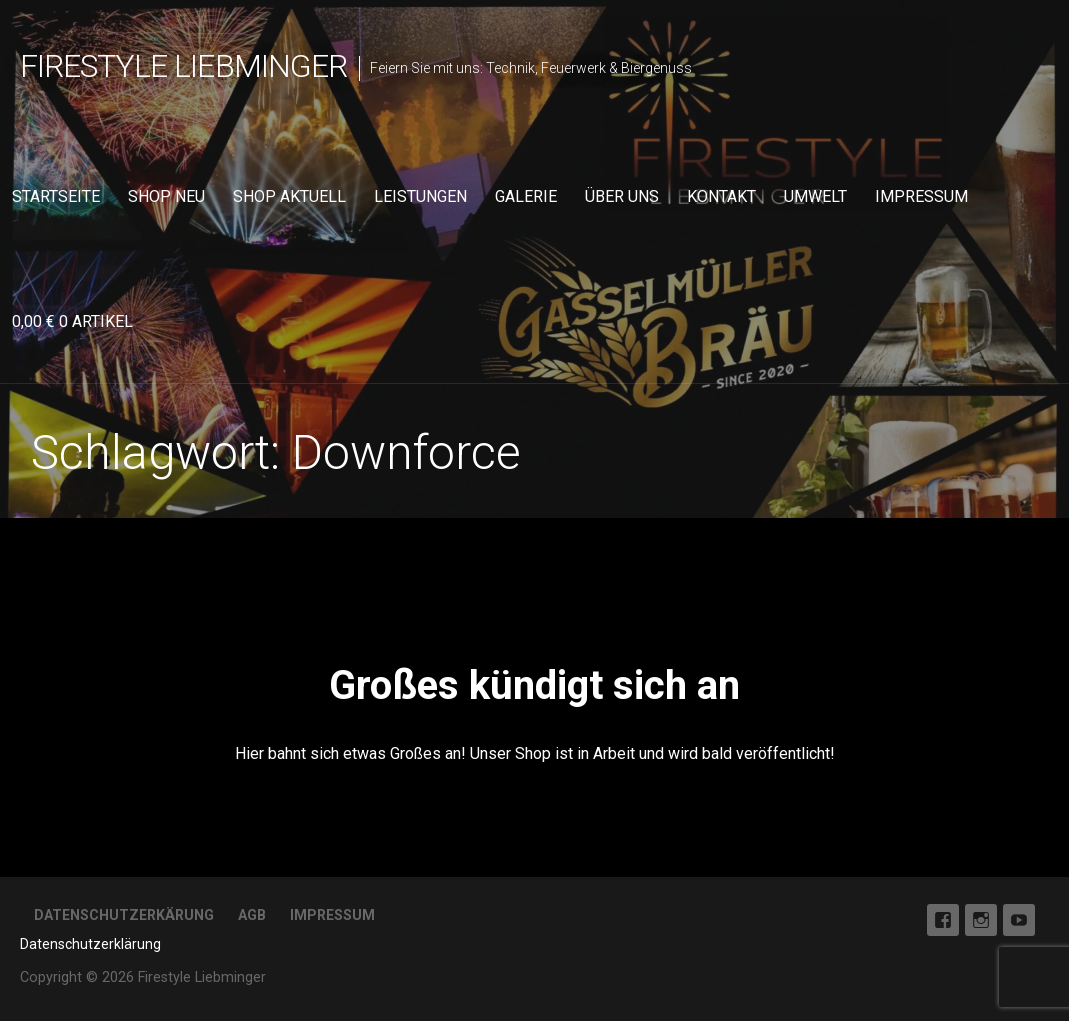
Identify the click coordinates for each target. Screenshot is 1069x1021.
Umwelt (815, 196)
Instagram (981, 920)
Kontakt (721, 196)
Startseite (56, 196)
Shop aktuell (289, 196)
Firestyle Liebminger (183, 66)
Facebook (943, 920)
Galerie (526, 196)
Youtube (1019, 920)
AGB (252, 915)
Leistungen (420, 196)
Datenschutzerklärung (90, 944)
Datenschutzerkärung (124, 915)
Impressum (921, 196)
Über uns (622, 196)
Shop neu (166, 196)
